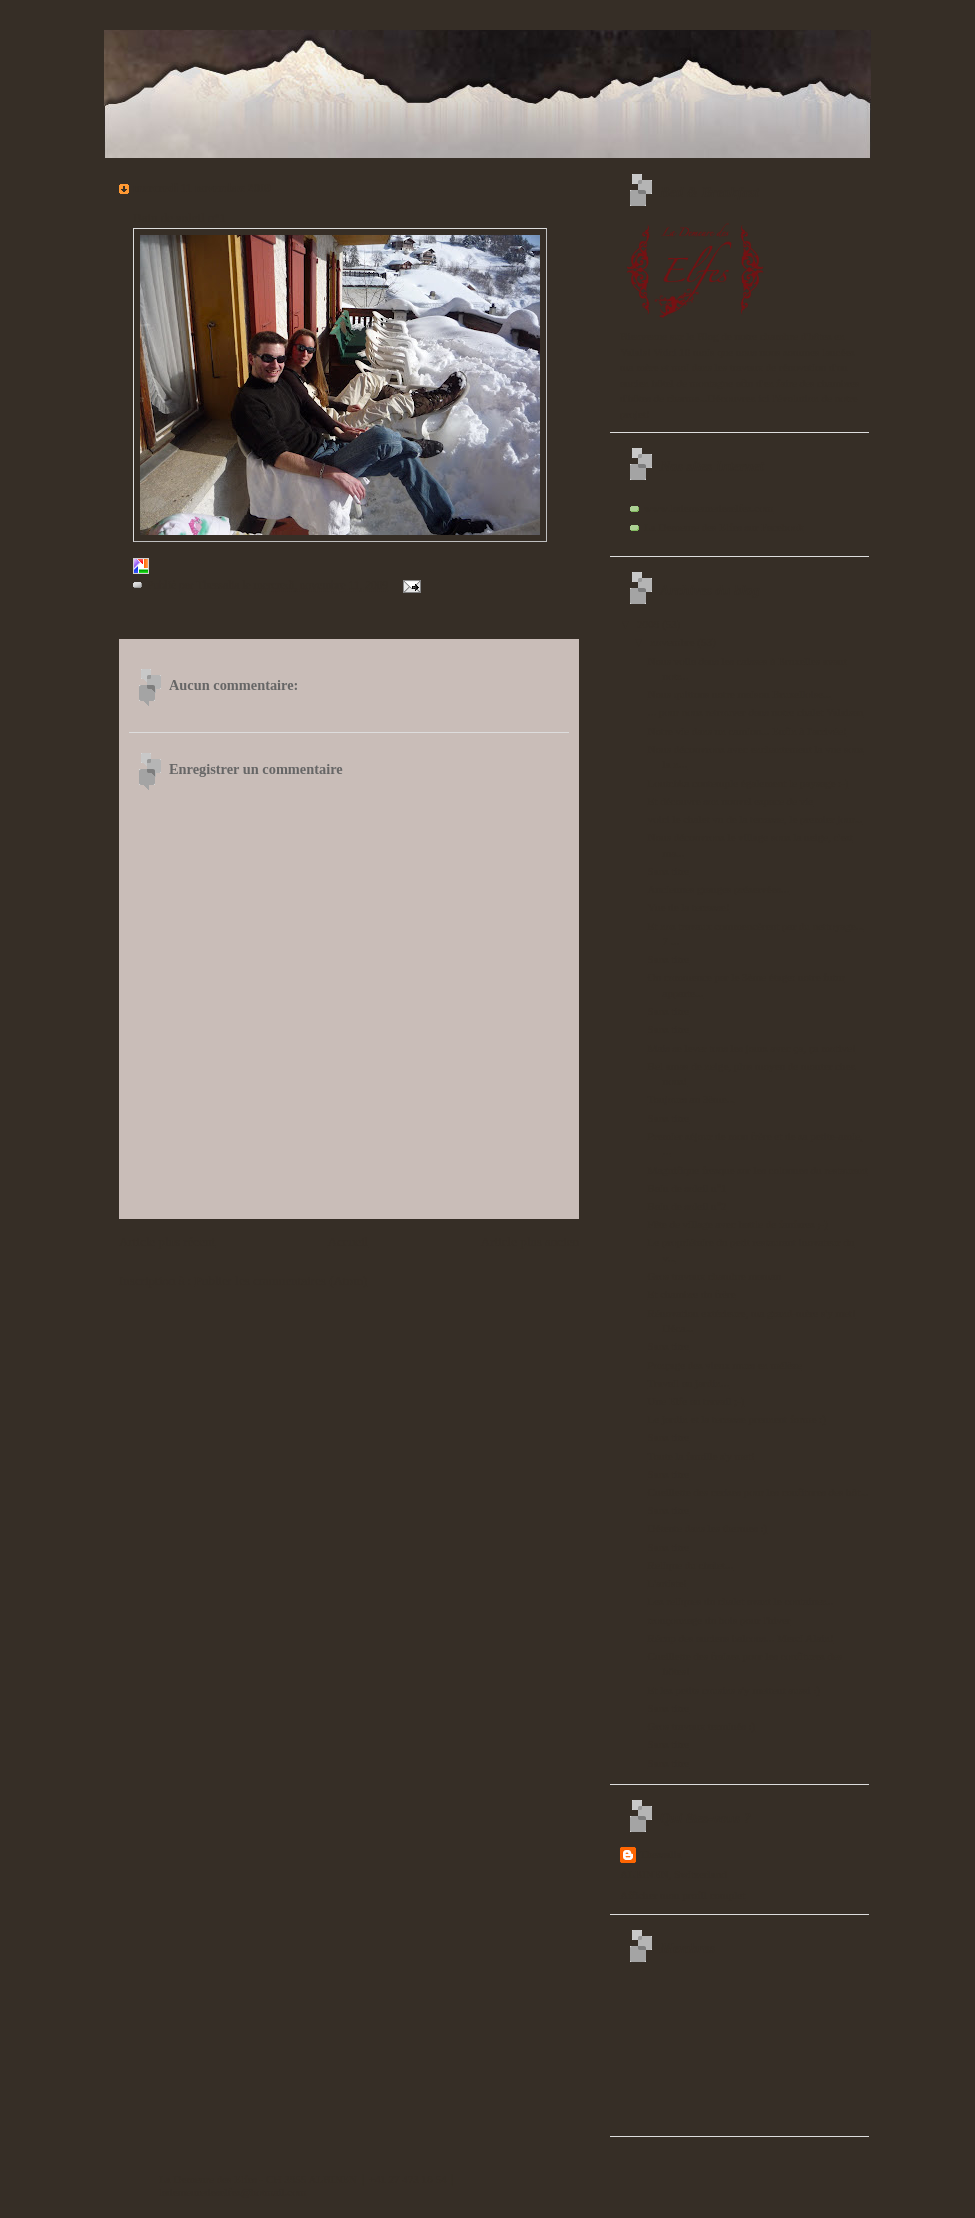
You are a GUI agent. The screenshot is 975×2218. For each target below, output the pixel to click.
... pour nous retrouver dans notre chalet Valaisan (756, 712)
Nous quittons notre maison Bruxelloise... (740, 694)
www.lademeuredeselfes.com (708, 508)
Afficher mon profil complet (682, 1895)
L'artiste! (667, 1583)
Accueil (348, 1241)
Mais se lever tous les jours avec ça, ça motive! (752, 1048)
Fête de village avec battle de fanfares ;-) (738, 1224)
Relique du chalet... (691, 1565)
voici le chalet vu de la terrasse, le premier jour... (755, 819)
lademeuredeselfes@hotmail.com (232, 2192)
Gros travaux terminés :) (702, 1726)
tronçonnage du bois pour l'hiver (719, 1620)
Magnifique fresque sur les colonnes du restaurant (758, 1170)
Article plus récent (167, 1241)
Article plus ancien (530, 1241)
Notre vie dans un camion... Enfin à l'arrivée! (747, 731)
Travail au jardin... (689, 1383)
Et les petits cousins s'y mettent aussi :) (734, 1690)
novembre (673, 642)
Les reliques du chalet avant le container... (741, 1601)
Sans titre (668, 871)
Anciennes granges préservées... (718, 889)
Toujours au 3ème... (691, 1099)
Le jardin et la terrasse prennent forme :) (737, 1419)
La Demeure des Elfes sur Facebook (724, 527)
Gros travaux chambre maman (714, 1276)
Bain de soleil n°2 (687, 1206)
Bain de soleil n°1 (687, 1188)
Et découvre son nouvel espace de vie (731, 801)
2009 (649, 624)
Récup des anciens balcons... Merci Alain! (741, 1638)
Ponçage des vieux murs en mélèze (725, 1365)
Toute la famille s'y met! (701, 1456)
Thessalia (661, 1854)
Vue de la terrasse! (689, 907)
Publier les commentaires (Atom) (280, 1280)
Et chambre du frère (692, 1294)
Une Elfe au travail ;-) (696, 1401)
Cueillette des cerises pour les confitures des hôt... (758, 1492)
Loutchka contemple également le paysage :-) (748, 783)
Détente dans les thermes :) (708, 1528)
